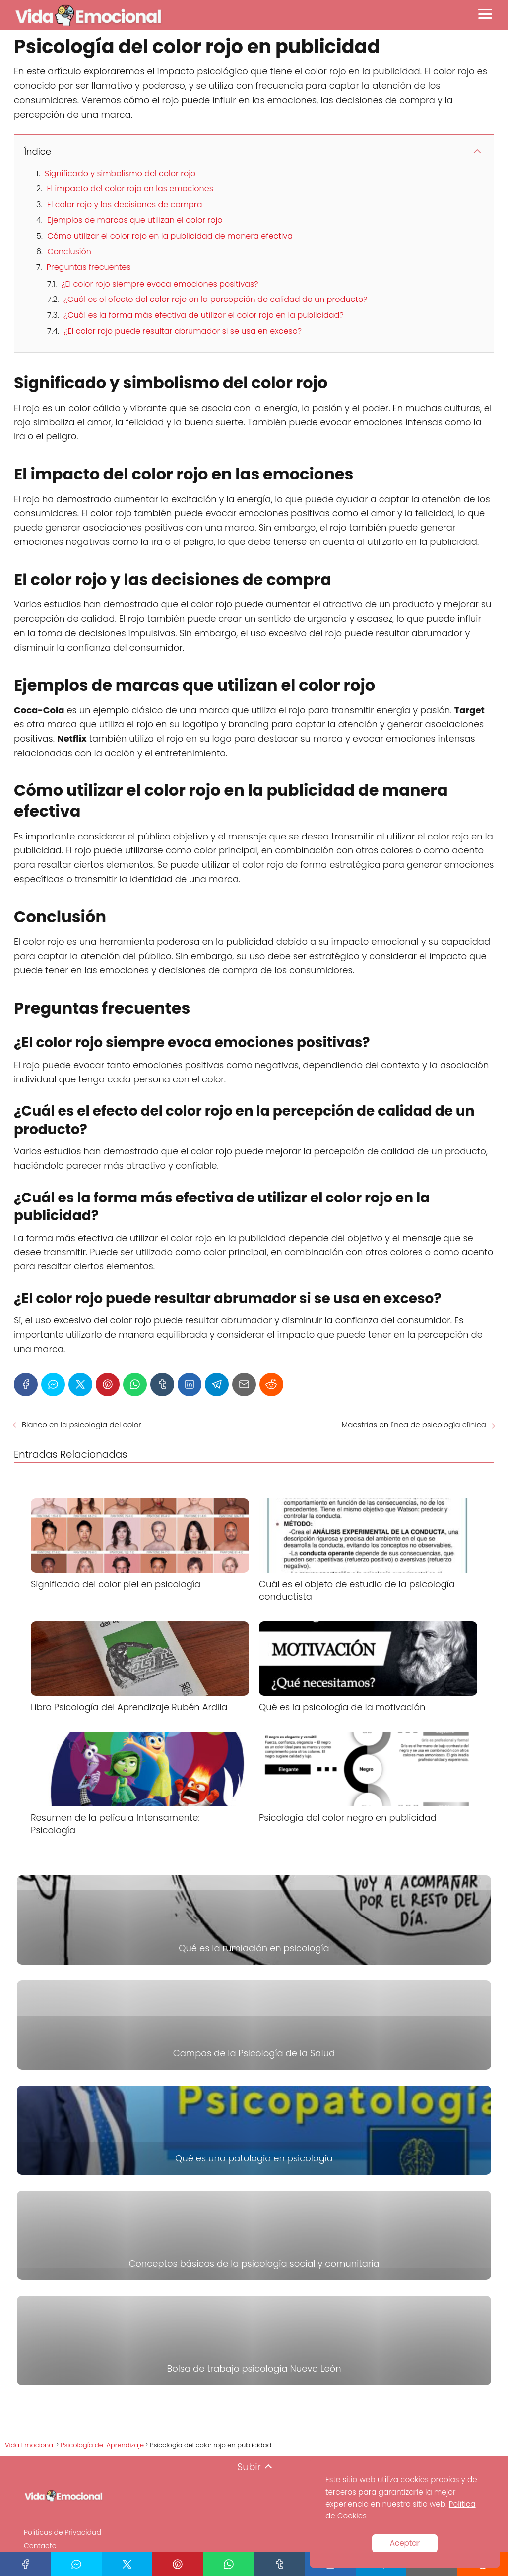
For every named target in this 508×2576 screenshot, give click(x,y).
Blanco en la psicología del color (81, 1424)
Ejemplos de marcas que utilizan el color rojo (134, 220)
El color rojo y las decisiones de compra (124, 204)
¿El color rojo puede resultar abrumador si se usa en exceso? (183, 331)
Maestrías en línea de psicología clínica (414, 1424)
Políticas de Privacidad (62, 2532)
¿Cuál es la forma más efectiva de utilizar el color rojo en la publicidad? (203, 315)
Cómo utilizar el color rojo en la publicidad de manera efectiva (170, 235)
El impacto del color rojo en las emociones (130, 188)
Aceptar (405, 2543)
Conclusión (69, 251)
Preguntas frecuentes (89, 267)
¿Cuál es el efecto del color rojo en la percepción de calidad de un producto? (216, 299)
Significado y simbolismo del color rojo (120, 173)
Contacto (40, 2546)
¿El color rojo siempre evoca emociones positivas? (159, 284)
